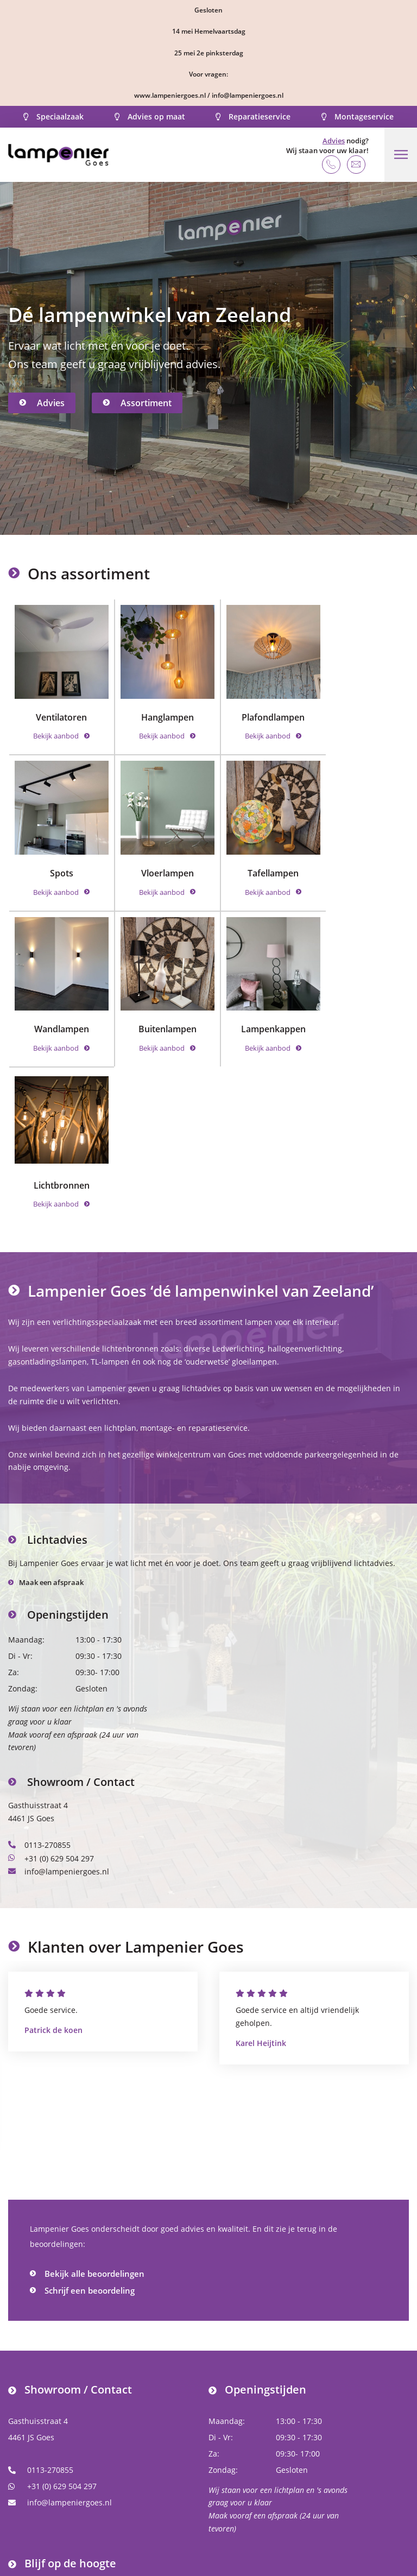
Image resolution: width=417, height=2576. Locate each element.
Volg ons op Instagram (58, 2476)
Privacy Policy (286, 2541)
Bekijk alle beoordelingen (94, 2099)
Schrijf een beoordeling (90, 2116)
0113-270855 (39, 1671)
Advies (333, 141)
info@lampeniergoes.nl (58, 1697)
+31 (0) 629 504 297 (51, 1684)
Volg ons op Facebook (56, 2460)
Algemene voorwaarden (195, 2541)
